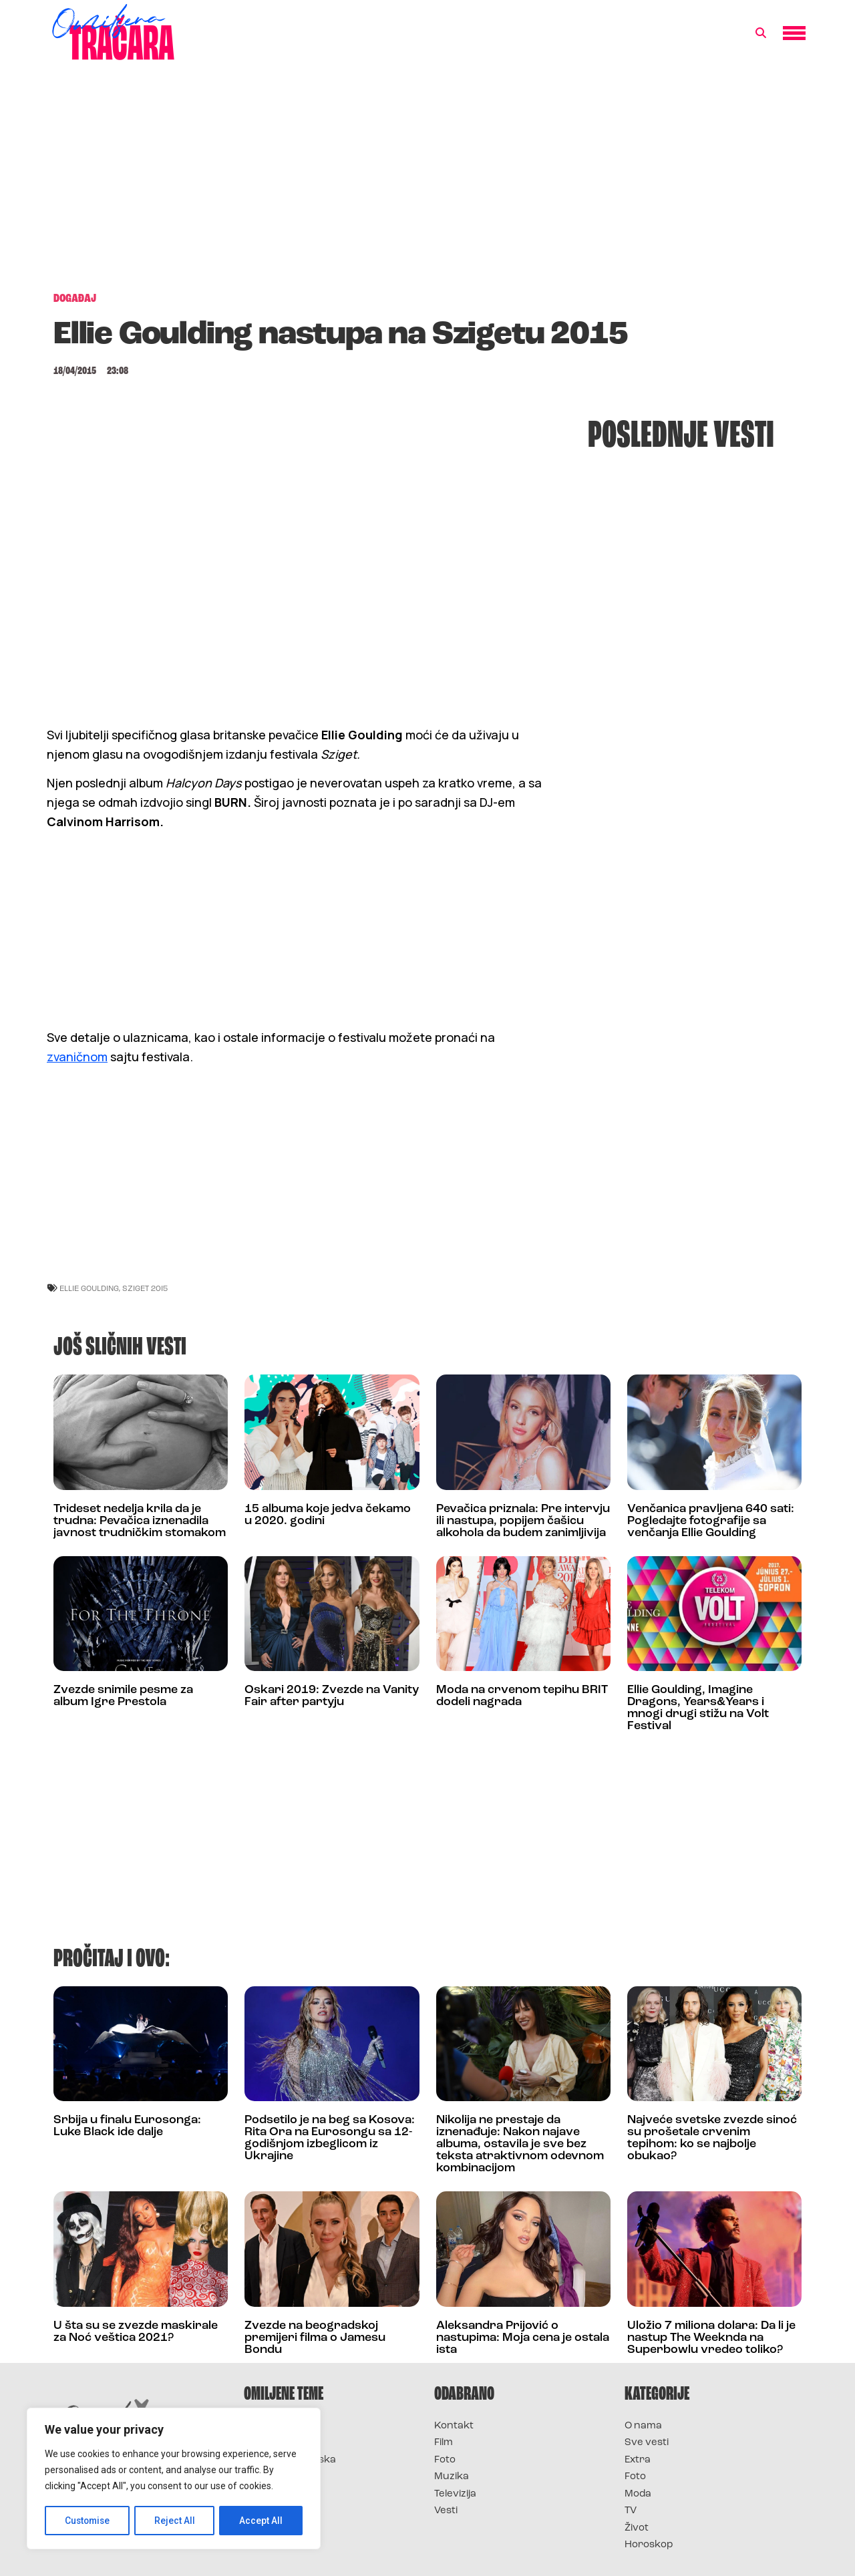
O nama (643, 2426)
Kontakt (454, 2426)
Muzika (451, 2477)
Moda (638, 2494)
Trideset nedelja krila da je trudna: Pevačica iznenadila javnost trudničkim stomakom (139, 1521)
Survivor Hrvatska (290, 2460)
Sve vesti (647, 2443)
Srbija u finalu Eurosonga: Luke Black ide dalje (127, 2126)
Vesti (446, 2511)
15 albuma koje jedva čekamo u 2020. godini (327, 1515)
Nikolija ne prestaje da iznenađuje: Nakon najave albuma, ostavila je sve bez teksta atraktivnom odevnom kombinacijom (520, 2144)
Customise (88, 2520)
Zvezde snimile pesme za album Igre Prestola (123, 1696)
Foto (445, 2460)
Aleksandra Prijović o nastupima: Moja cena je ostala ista (522, 2338)
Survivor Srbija (281, 2477)
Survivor (266, 2426)
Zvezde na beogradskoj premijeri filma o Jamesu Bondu (314, 2338)
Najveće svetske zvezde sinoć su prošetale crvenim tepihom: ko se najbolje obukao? (712, 2138)
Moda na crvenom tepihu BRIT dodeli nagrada (522, 1696)
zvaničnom (77, 1057)
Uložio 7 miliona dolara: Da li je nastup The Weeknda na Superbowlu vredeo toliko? (711, 2338)
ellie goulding (89, 1288)
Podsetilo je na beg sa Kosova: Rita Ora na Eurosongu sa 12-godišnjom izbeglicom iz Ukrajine (329, 2138)
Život (637, 2528)
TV (631, 2511)
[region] (174, 2479)
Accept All (261, 2520)
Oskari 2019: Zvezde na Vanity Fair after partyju (331, 1696)
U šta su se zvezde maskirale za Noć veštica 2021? (135, 2332)
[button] (760, 33)
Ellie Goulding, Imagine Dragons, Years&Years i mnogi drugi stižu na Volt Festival (698, 1708)
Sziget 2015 (145, 1288)
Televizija (455, 2494)
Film (443, 2443)
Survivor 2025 (279, 2443)
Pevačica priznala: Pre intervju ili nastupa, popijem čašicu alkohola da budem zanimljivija (523, 1521)
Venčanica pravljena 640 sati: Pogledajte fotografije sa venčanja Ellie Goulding (710, 1521)
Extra (638, 2460)
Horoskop (649, 2545)
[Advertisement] (427, 183)
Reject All (176, 2520)
